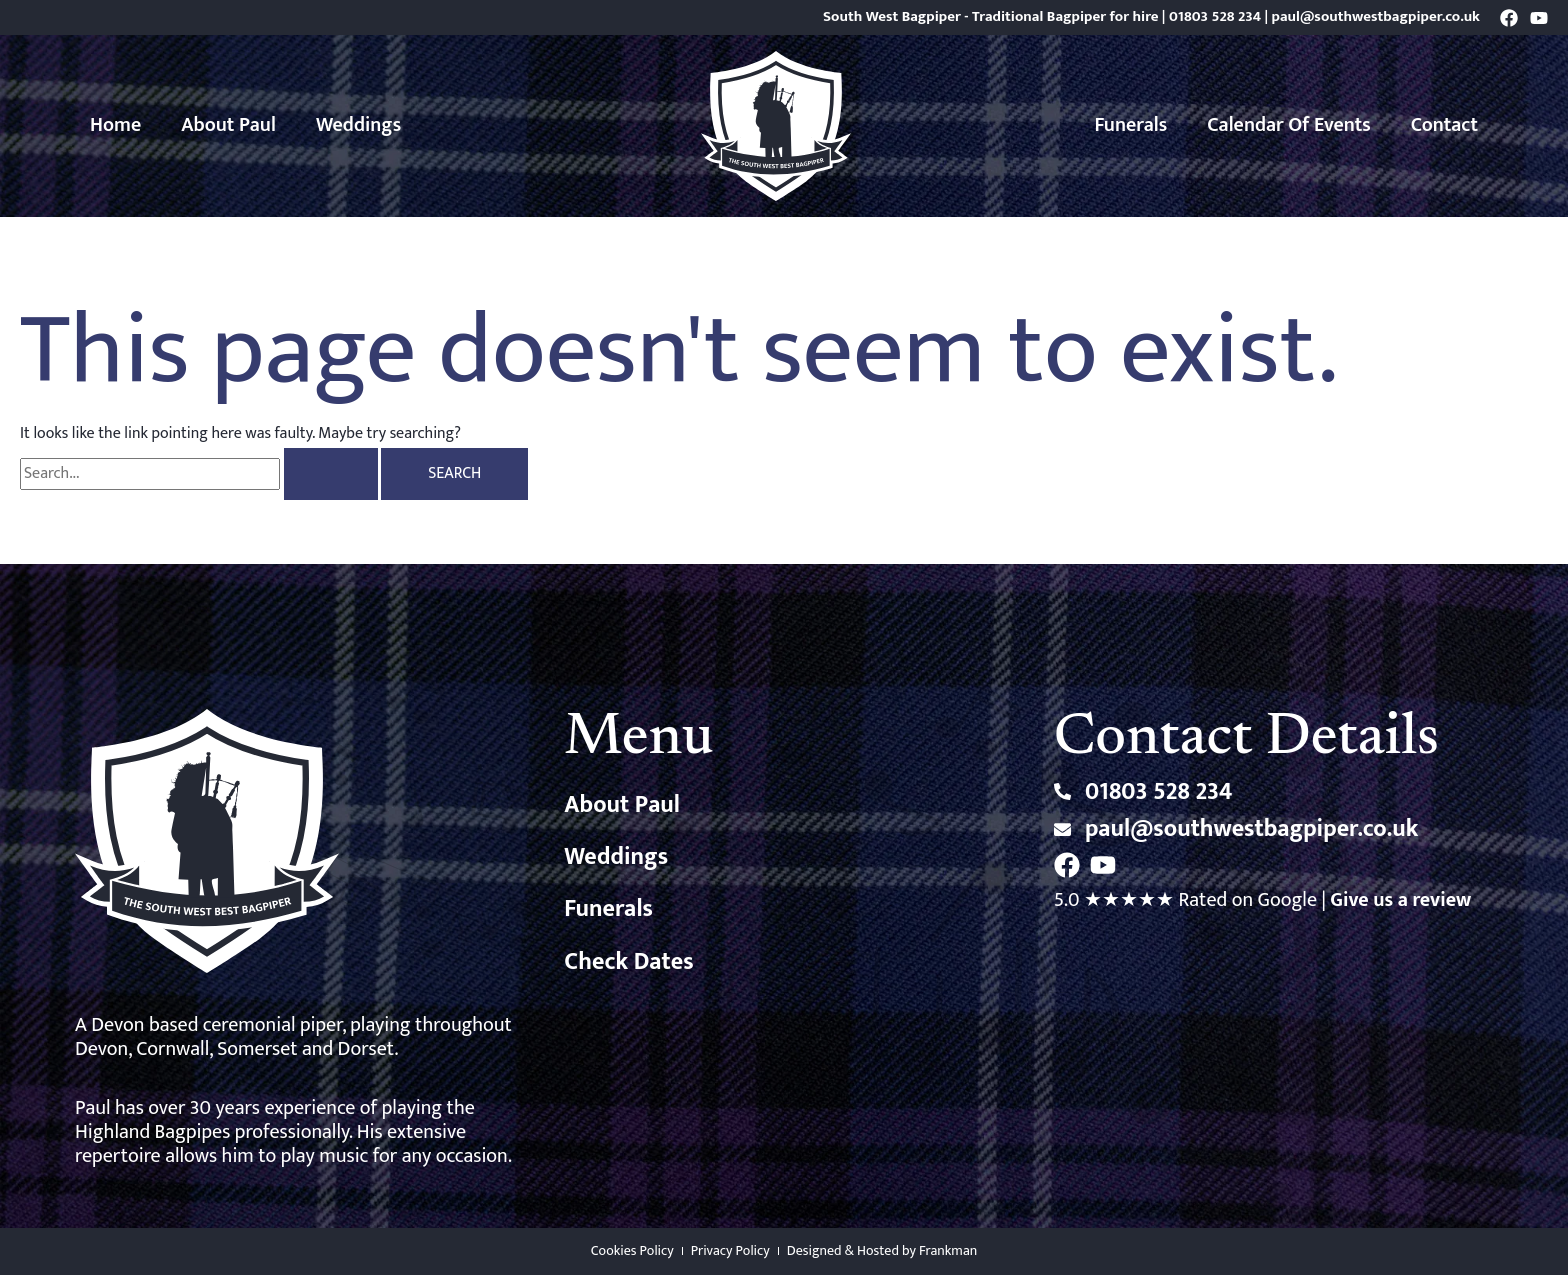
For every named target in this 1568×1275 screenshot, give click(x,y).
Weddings (358, 125)
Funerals (1131, 125)
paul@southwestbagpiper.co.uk (1376, 16)
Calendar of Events (1289, 125)
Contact (1444, 125)
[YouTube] (1539, 18)
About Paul (228, 125)
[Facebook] (1509, 18)
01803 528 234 (1215, 16)
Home (115, 125)
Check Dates (628, 962)
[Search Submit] (331, 474)
